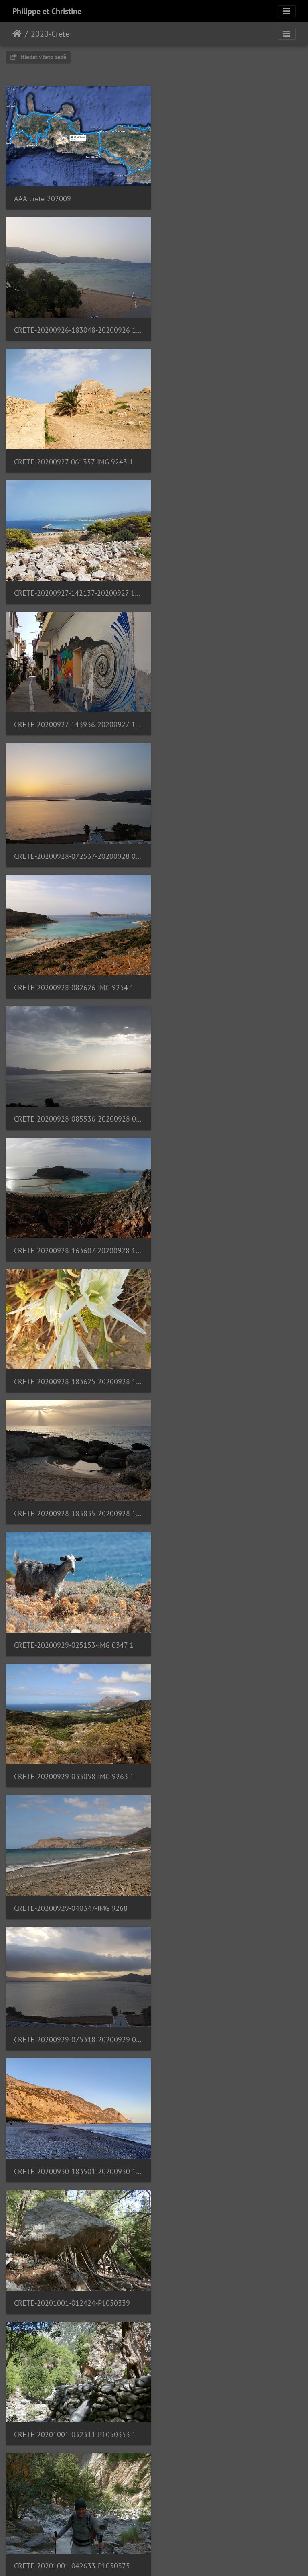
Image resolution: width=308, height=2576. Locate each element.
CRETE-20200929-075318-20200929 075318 (77, 1103)
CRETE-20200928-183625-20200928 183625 (231, 714)
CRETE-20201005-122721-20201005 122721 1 (231, 2527)
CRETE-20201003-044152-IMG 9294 (71, 2010)
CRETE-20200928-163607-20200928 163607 (77, 715)
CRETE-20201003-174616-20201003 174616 (231, 2268)
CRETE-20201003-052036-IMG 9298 (225, 2010)
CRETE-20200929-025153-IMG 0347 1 (228, 844)
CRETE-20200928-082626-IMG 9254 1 (74, 585)
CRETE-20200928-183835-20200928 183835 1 (77, 844)
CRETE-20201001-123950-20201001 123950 (231, 1621)
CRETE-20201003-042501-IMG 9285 (225, 1880)
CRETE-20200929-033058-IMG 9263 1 (74, 974)
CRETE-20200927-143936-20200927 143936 (77, 455)
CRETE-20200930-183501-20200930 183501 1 (231, 1103)
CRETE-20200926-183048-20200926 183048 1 (231, 196)
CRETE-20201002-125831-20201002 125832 (77, 1880)
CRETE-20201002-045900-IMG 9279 (225, 1751)
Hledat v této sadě (38, 57)
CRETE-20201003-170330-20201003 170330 (77, 2268)
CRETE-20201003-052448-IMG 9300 (71, 2139)
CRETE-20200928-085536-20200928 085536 (231, 585)
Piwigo (195, 2559)
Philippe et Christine (46, 11)
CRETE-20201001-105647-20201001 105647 (77, 1621)
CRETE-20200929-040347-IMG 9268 (225, 974)
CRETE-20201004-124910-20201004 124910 (231, 2398)
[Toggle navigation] (287, 11)
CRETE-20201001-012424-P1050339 (72, 1233)
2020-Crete (50, 34)
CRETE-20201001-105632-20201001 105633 (231, 1491)
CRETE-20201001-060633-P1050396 (226, 1362)
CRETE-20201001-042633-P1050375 (72, 1362)
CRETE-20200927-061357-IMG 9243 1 (73, 326)
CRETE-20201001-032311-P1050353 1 (229, 1233)
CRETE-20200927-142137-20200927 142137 (231, 326)
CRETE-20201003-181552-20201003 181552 (77, 2398)
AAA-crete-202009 (42, 196)
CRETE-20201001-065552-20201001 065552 (77, 1491)
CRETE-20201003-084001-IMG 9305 (225, 2139)
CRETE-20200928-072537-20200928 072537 (231, 455)
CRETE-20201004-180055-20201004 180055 (77, 2527)
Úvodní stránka (17, 34)
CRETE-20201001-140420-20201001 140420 (77, 1750)
